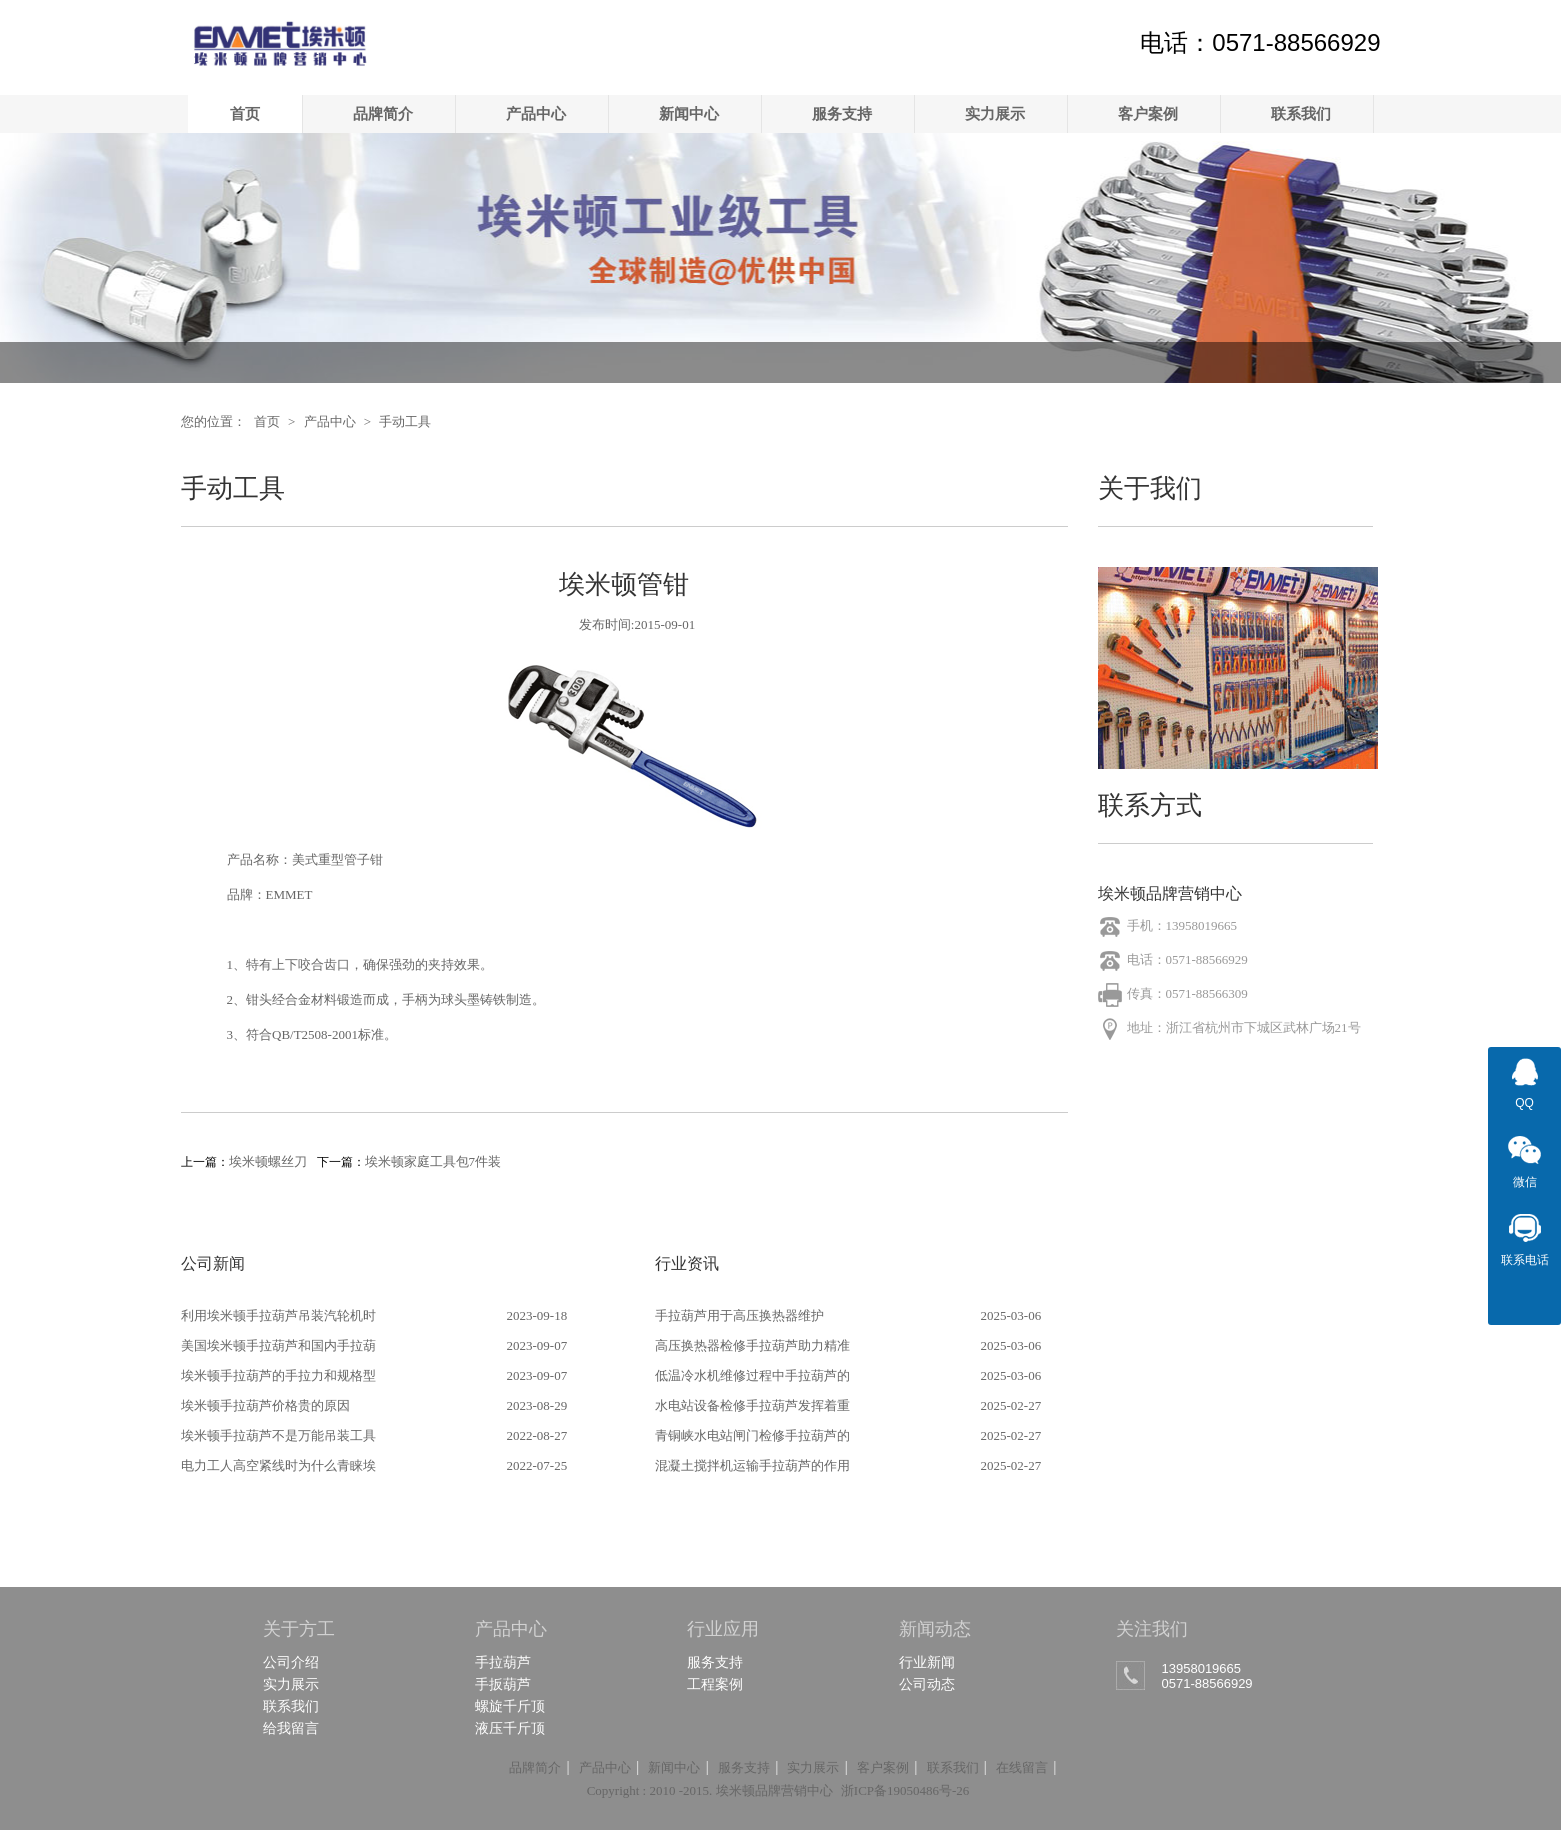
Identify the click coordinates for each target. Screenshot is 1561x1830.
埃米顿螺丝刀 (268, 1161)
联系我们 (1301, 113)
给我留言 (291, 1728)
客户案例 (1148, 113)
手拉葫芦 (503, 1662)
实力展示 (995, 113)
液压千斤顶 (510, 1728)
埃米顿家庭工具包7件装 (433, 1161)
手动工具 (405, 421)
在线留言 (1022, 1767)
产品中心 (536, 113)
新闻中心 (689, 113)
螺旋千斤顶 (510, 1706)
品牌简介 (383, 113)
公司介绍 (291, 1662)
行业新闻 (927, 1662)
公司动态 (927, 1684)
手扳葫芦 (503, 1684)
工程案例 (715, 1684)
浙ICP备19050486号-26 (905, 1790)
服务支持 (842, 113)
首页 (245, 113)
